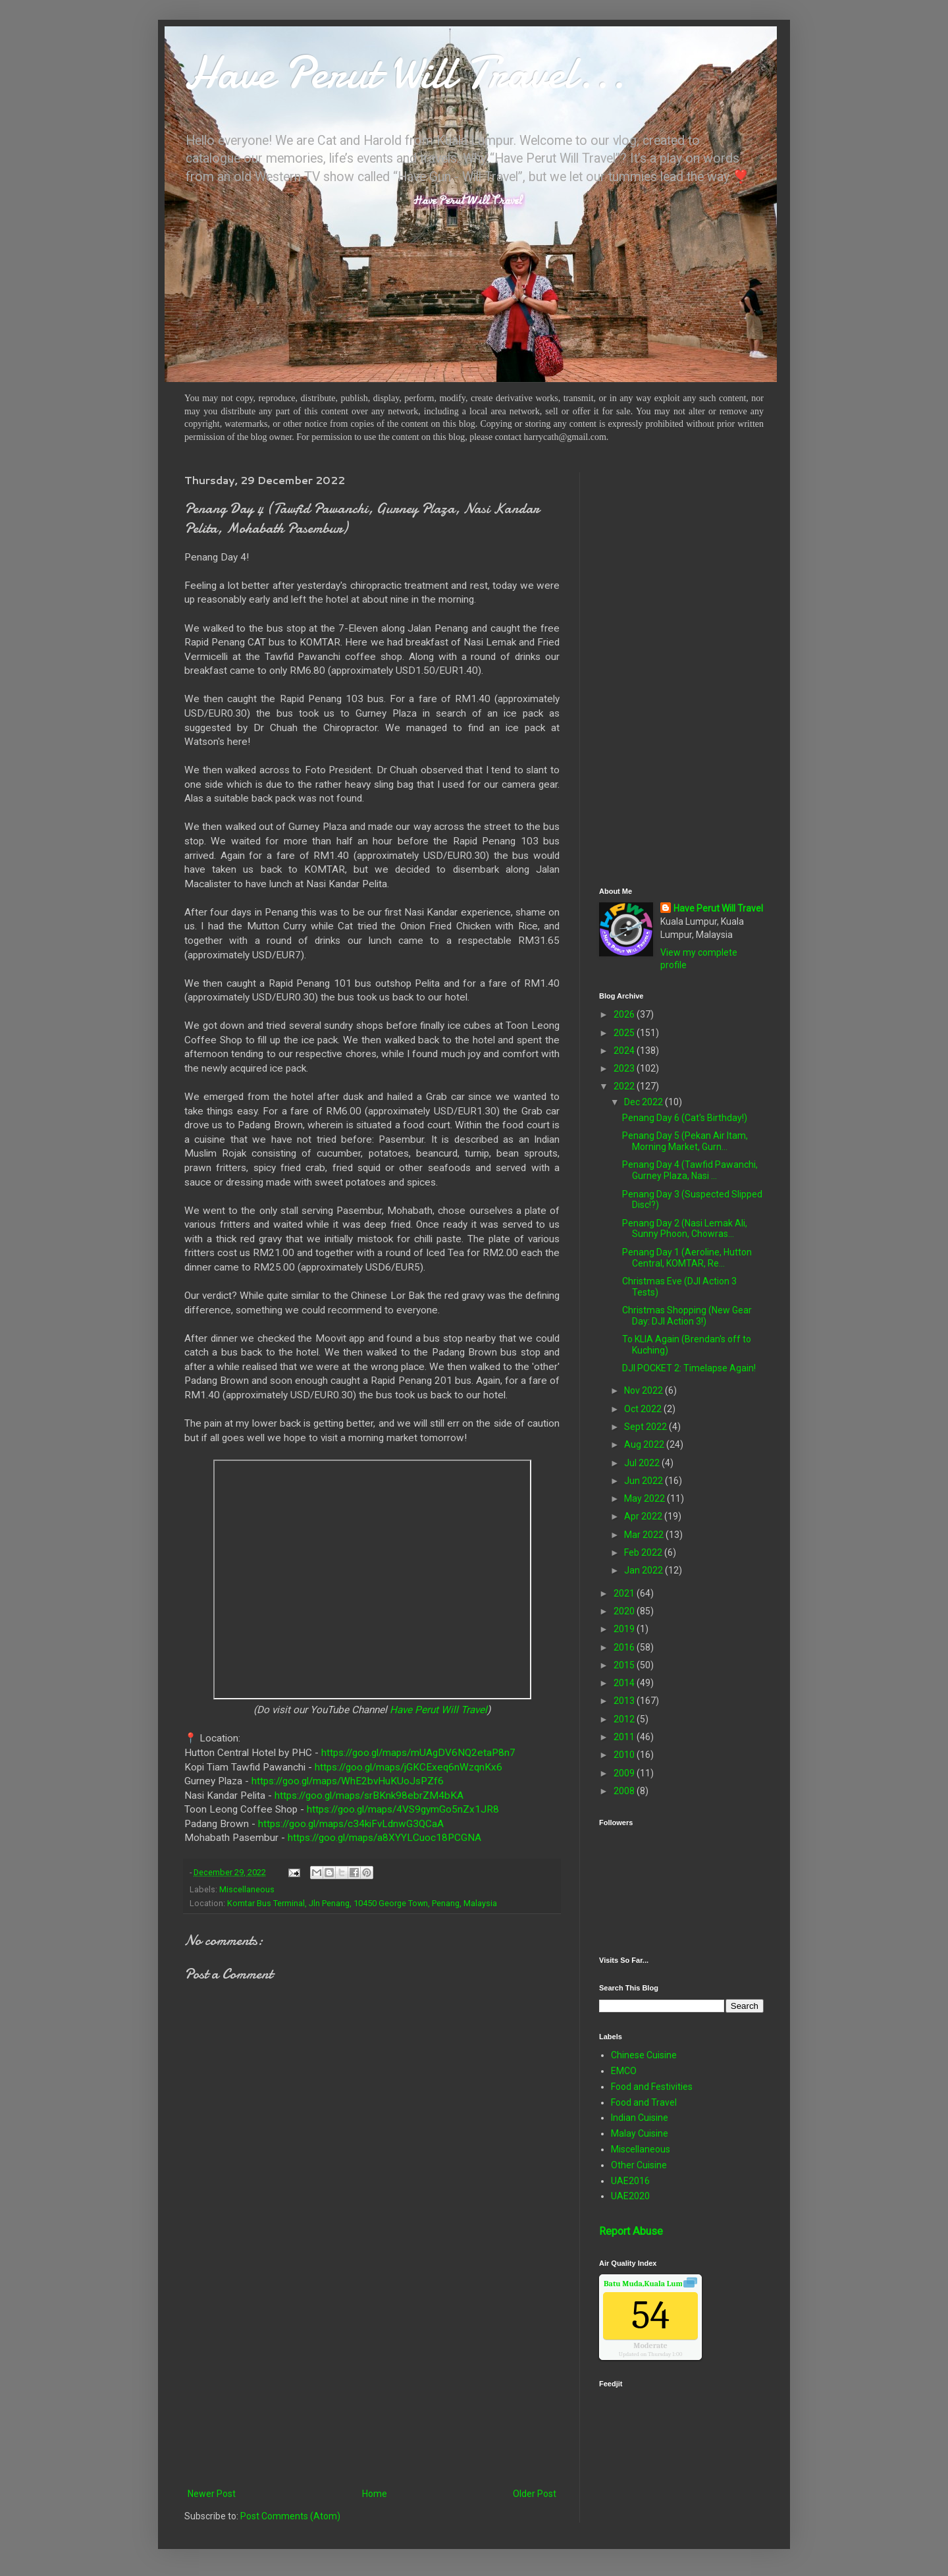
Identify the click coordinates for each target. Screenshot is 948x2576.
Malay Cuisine (639, 2133)
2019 (625, 1629)
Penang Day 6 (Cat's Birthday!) (684, 1117)
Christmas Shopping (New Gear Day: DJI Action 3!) (687, 1316)
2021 (625, 1593)
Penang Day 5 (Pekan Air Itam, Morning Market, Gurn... (685, 1141)
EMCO (624, 2071)
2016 (625, 1647)
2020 (625, 1611)
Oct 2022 (644, 1409)
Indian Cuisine (639, 2117)
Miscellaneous (247, 1889)
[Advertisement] (372, 2377)
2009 (625, 1773)
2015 (625, 1665)
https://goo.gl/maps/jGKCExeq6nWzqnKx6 (408, 1767)
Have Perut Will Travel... (404, 72)
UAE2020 (630, 2196)
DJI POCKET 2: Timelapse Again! (689, 1368)
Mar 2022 (645, 1534)
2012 (625, 1719)
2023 (625, 1068)
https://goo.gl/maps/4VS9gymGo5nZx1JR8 (403, 1809)
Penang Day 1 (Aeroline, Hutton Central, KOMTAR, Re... (687, 1258)
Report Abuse (631, 2231)
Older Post (534, 2493)
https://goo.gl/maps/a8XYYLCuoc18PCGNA (384, 1838)
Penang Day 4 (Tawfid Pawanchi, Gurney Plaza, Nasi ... (690, 1170)
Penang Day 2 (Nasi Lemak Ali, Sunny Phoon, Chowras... (684, 1229)
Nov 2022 (644, 1390)
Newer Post (212, 2493)
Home (374, 2493)
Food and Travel (644, 2102)
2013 (625, 1700)
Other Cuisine (639, 2165)
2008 (625, 1791)
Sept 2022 (646, 1426)
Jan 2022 (644, 1570)
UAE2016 (630, 2181)
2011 (625, 1737)
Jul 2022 (643, 1463)
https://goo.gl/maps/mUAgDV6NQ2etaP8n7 (418, 1753)
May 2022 (645, 1498)
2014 (625, 1683)
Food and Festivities (652, 2086)
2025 (625, 1033)
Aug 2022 (645, 1444)
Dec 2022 (644, 1102)
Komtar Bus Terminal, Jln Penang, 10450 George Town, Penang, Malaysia (362, 1903)
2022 (625, 1086)
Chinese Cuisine (644, 2055)
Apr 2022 (644, 1516)
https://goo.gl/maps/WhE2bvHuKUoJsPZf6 (347, 1781)
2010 (625, 1754)
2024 (625, 1050)
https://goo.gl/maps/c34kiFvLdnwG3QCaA (351, 1824)
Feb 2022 (644, 1552)
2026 (625, 1014)
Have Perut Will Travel (438, 1710)
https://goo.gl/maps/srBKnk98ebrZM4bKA (369, 1795)
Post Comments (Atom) (290, 2516)
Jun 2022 (644, 1480)
